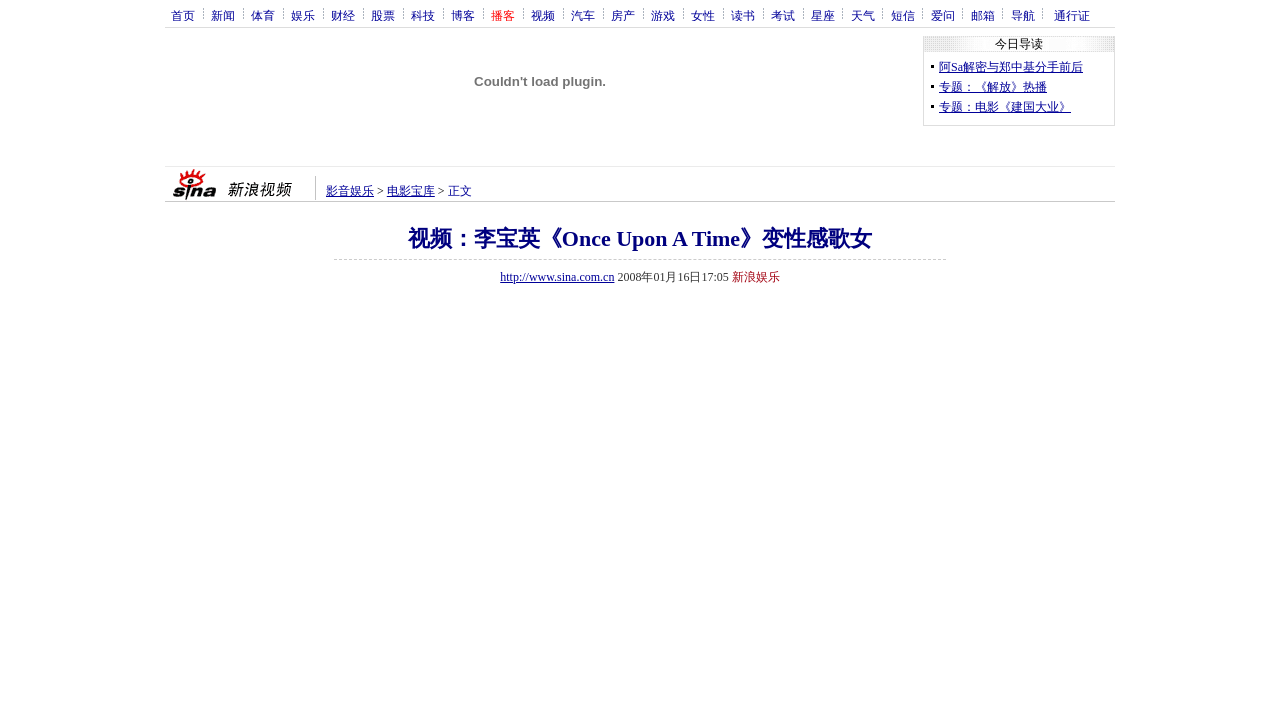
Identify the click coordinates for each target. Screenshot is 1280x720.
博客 (463, 15)
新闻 (223, 15)
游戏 (663, 15)
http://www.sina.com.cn (557, 277)
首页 (183, 15)
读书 (743, 15)
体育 (263, 15)
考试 (783, 15)
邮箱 (983, 15)
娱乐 (303, 15)
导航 (1023, 15)
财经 (343, 15)
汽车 (583, 15)
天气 (863, 15)
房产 (623, 15)
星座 (823, 15)
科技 (423, 15)
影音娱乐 (350, 191)
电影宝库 (411, 191)
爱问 (943, 15)
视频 (543, 15)
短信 (903, 15)
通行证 (1072, 15)
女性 (703, 15)
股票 (383, 15)
